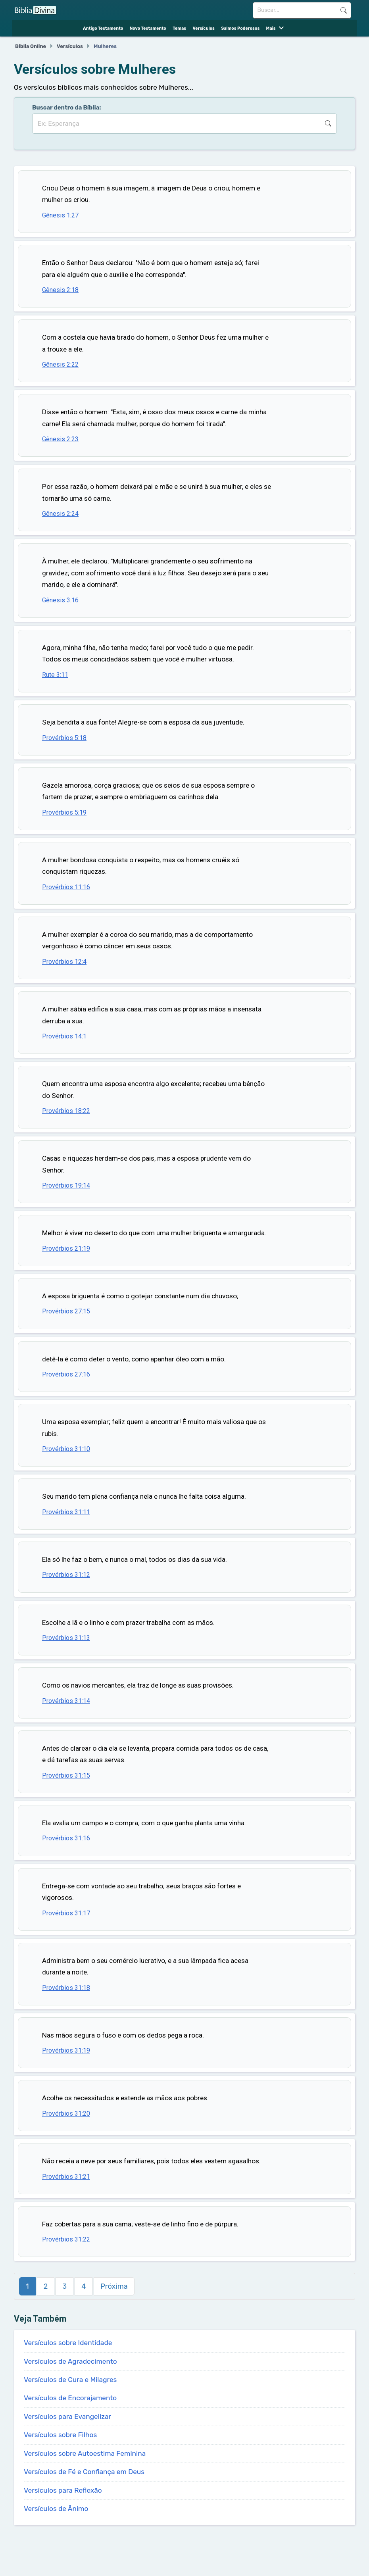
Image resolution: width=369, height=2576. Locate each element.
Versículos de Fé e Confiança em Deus (84, 2472)
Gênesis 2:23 (60, 439)
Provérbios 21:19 (66, 1248)
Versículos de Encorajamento (70, 2398)
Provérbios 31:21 (66, 2176)
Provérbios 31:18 (66, 1988)
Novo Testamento (148, 28)
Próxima (113, 2286)
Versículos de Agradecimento (70, 2361)
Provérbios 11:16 (66, 887)
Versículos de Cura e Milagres (70, 2380)
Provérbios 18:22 (66, 1111)
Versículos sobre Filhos (60, 2435)
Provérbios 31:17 (66, 1913)
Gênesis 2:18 (60, 290)
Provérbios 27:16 (66, 1374)
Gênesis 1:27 (60, 215)
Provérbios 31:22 (66, 2239)
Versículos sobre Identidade (68, 2343)
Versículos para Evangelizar (67, 2416)
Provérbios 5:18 (64, 738)
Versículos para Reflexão (63, 2490)
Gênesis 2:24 (60, 513)
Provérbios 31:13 (66, 1638)
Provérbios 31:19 (66, 2050)
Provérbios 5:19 (64, 812)
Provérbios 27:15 (66, 1311)
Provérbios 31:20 (66, 2113)
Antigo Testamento (103, 28)
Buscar (343, 10)
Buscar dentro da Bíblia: (66, 107)
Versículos (203, 28)
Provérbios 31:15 (66, 1775)
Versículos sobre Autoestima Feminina (85, 2453)
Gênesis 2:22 (60, 364)
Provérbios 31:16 (66, 1838)
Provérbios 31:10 (66, 1449)
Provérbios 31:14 (66, 1701)
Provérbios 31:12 (66, 1574)
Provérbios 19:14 (66, 1185)
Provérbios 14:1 (64, 1036)
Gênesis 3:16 (60, 600)
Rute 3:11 (55, 675)
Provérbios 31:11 (66, 1512)
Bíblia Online (30, 46)
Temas (179, 28)
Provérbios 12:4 (64, 961)
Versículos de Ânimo (56, 2509)
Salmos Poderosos (240, 28)
